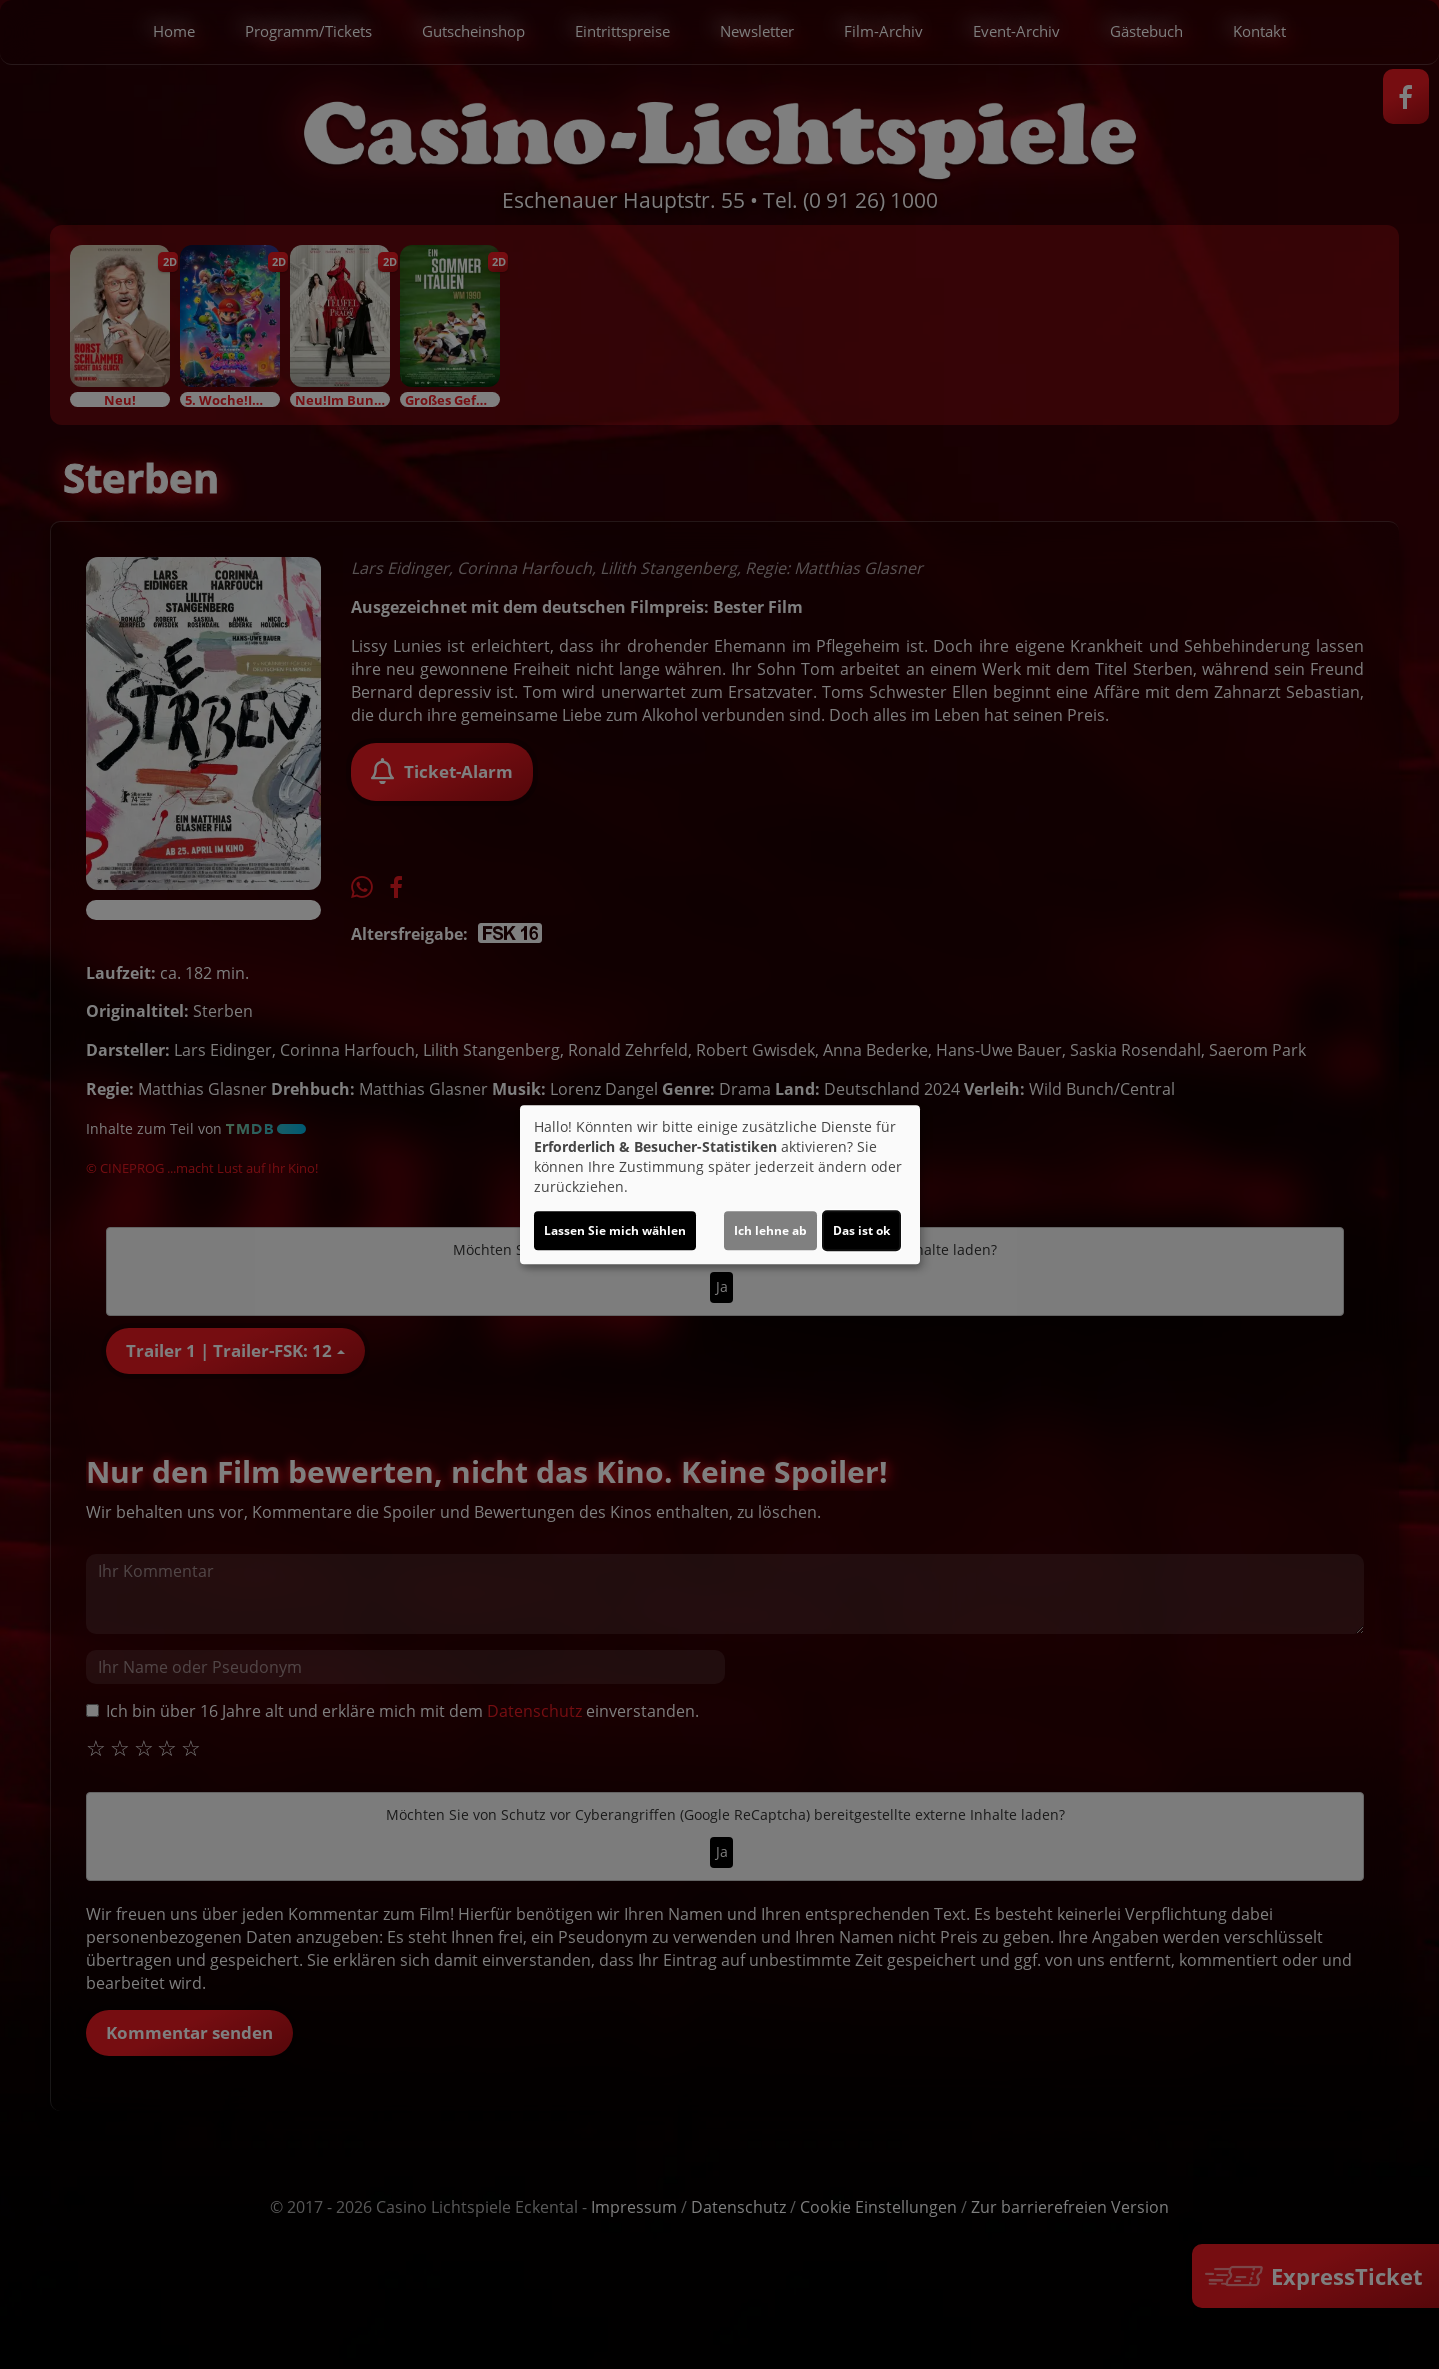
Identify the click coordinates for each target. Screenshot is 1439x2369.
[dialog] (720, 1185)
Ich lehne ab (770, 1230)
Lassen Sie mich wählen (615, 1230)
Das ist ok (861, 1230)
